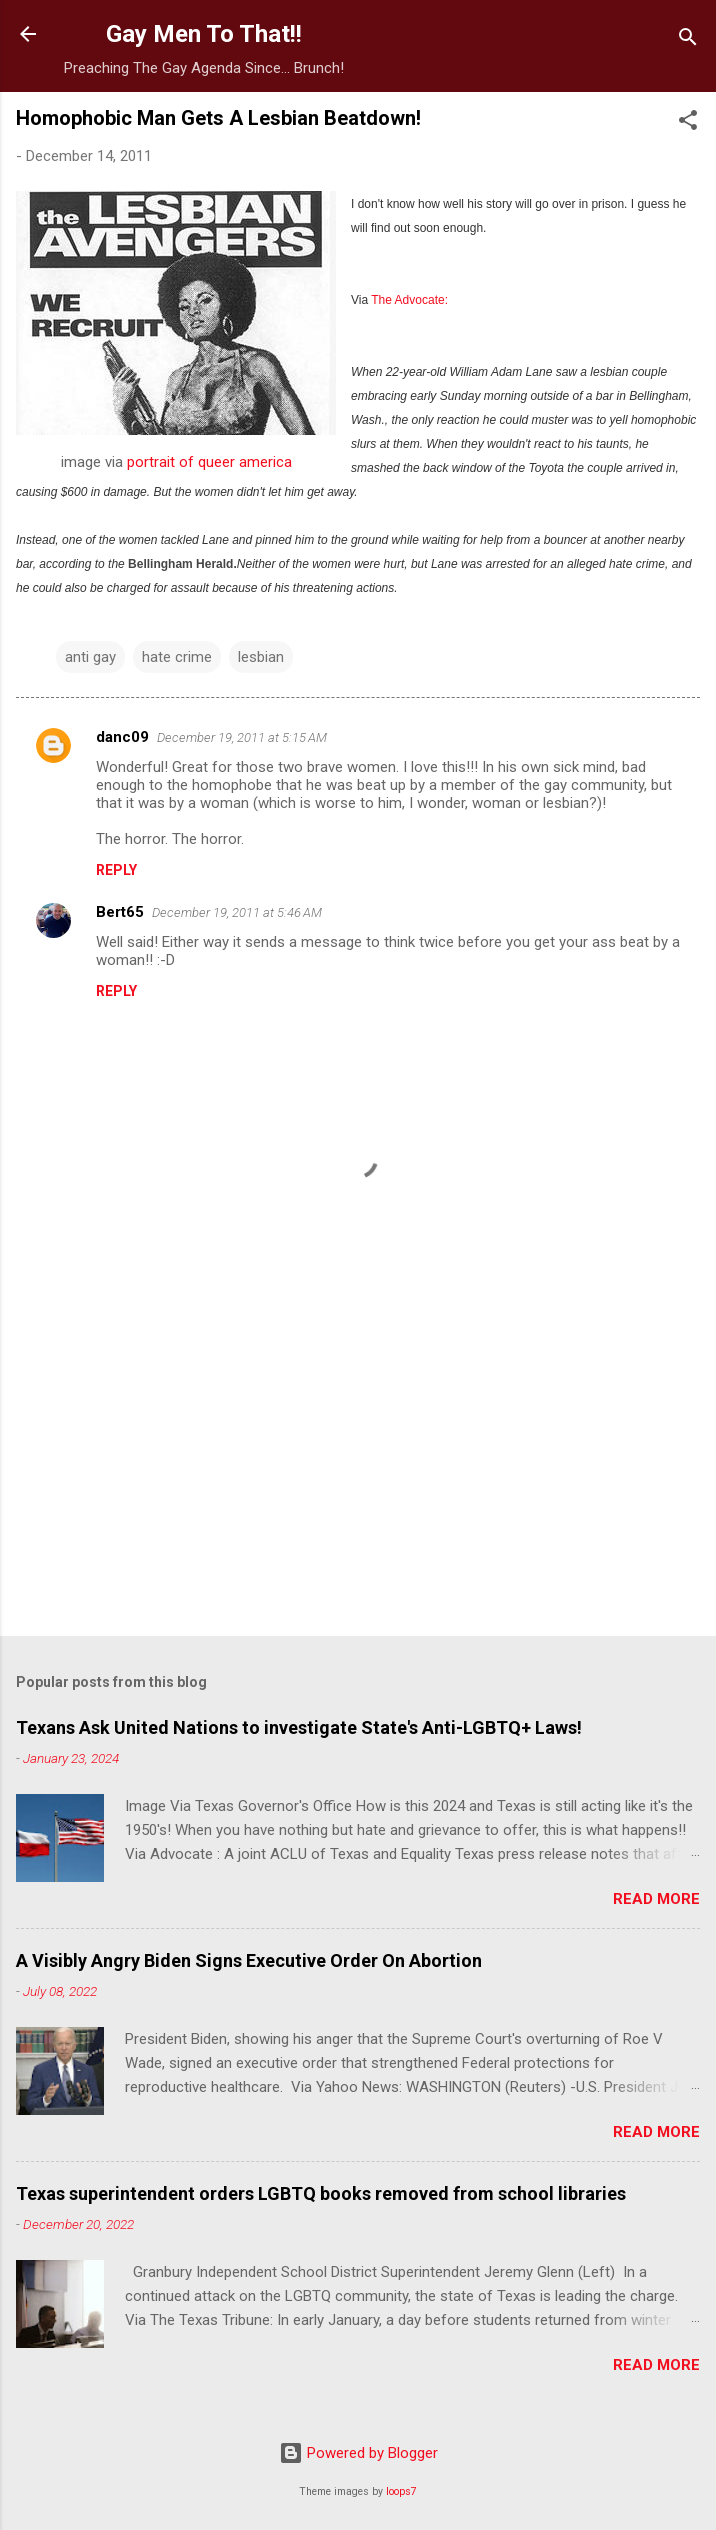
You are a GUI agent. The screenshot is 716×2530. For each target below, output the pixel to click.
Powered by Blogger (358, 2453)
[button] (688, 123)
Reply (116, 870)
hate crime (177, 657)
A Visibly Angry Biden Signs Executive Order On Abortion (249, 1960)
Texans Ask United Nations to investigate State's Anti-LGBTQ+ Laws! (299, 1727)
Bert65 (120, 912)
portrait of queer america (209, 462)
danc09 (122, 737)
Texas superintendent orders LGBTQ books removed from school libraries (321, 2193)
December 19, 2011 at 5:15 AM (242, 737)
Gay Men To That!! (204, 34)
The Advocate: (409, 300)
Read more (656, 1899)
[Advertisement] (358, 1464)
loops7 (401, 2491)
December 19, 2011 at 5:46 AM (237, 912)
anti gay (90, 657)
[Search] (688, 40)
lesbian (261, 657)
